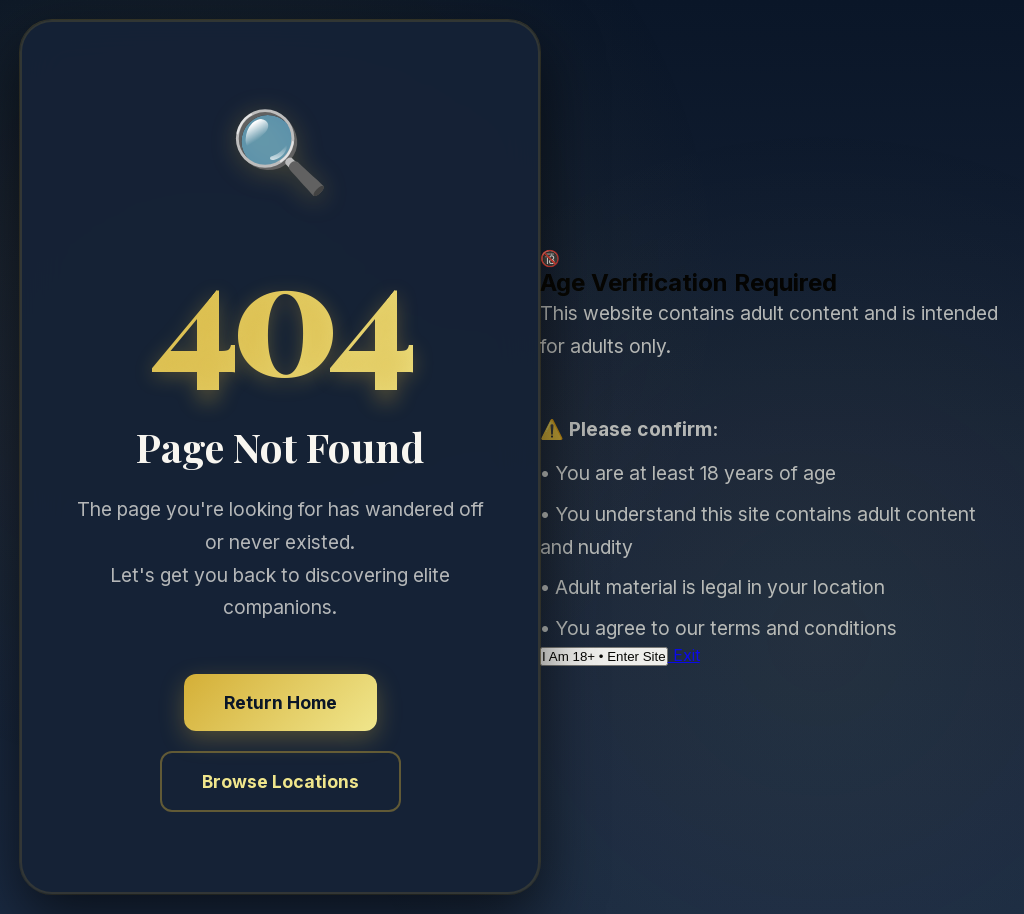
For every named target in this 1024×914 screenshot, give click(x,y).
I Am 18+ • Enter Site (604, 656)
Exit (684, 655)
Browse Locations (280, 781)
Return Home (280, 702)
